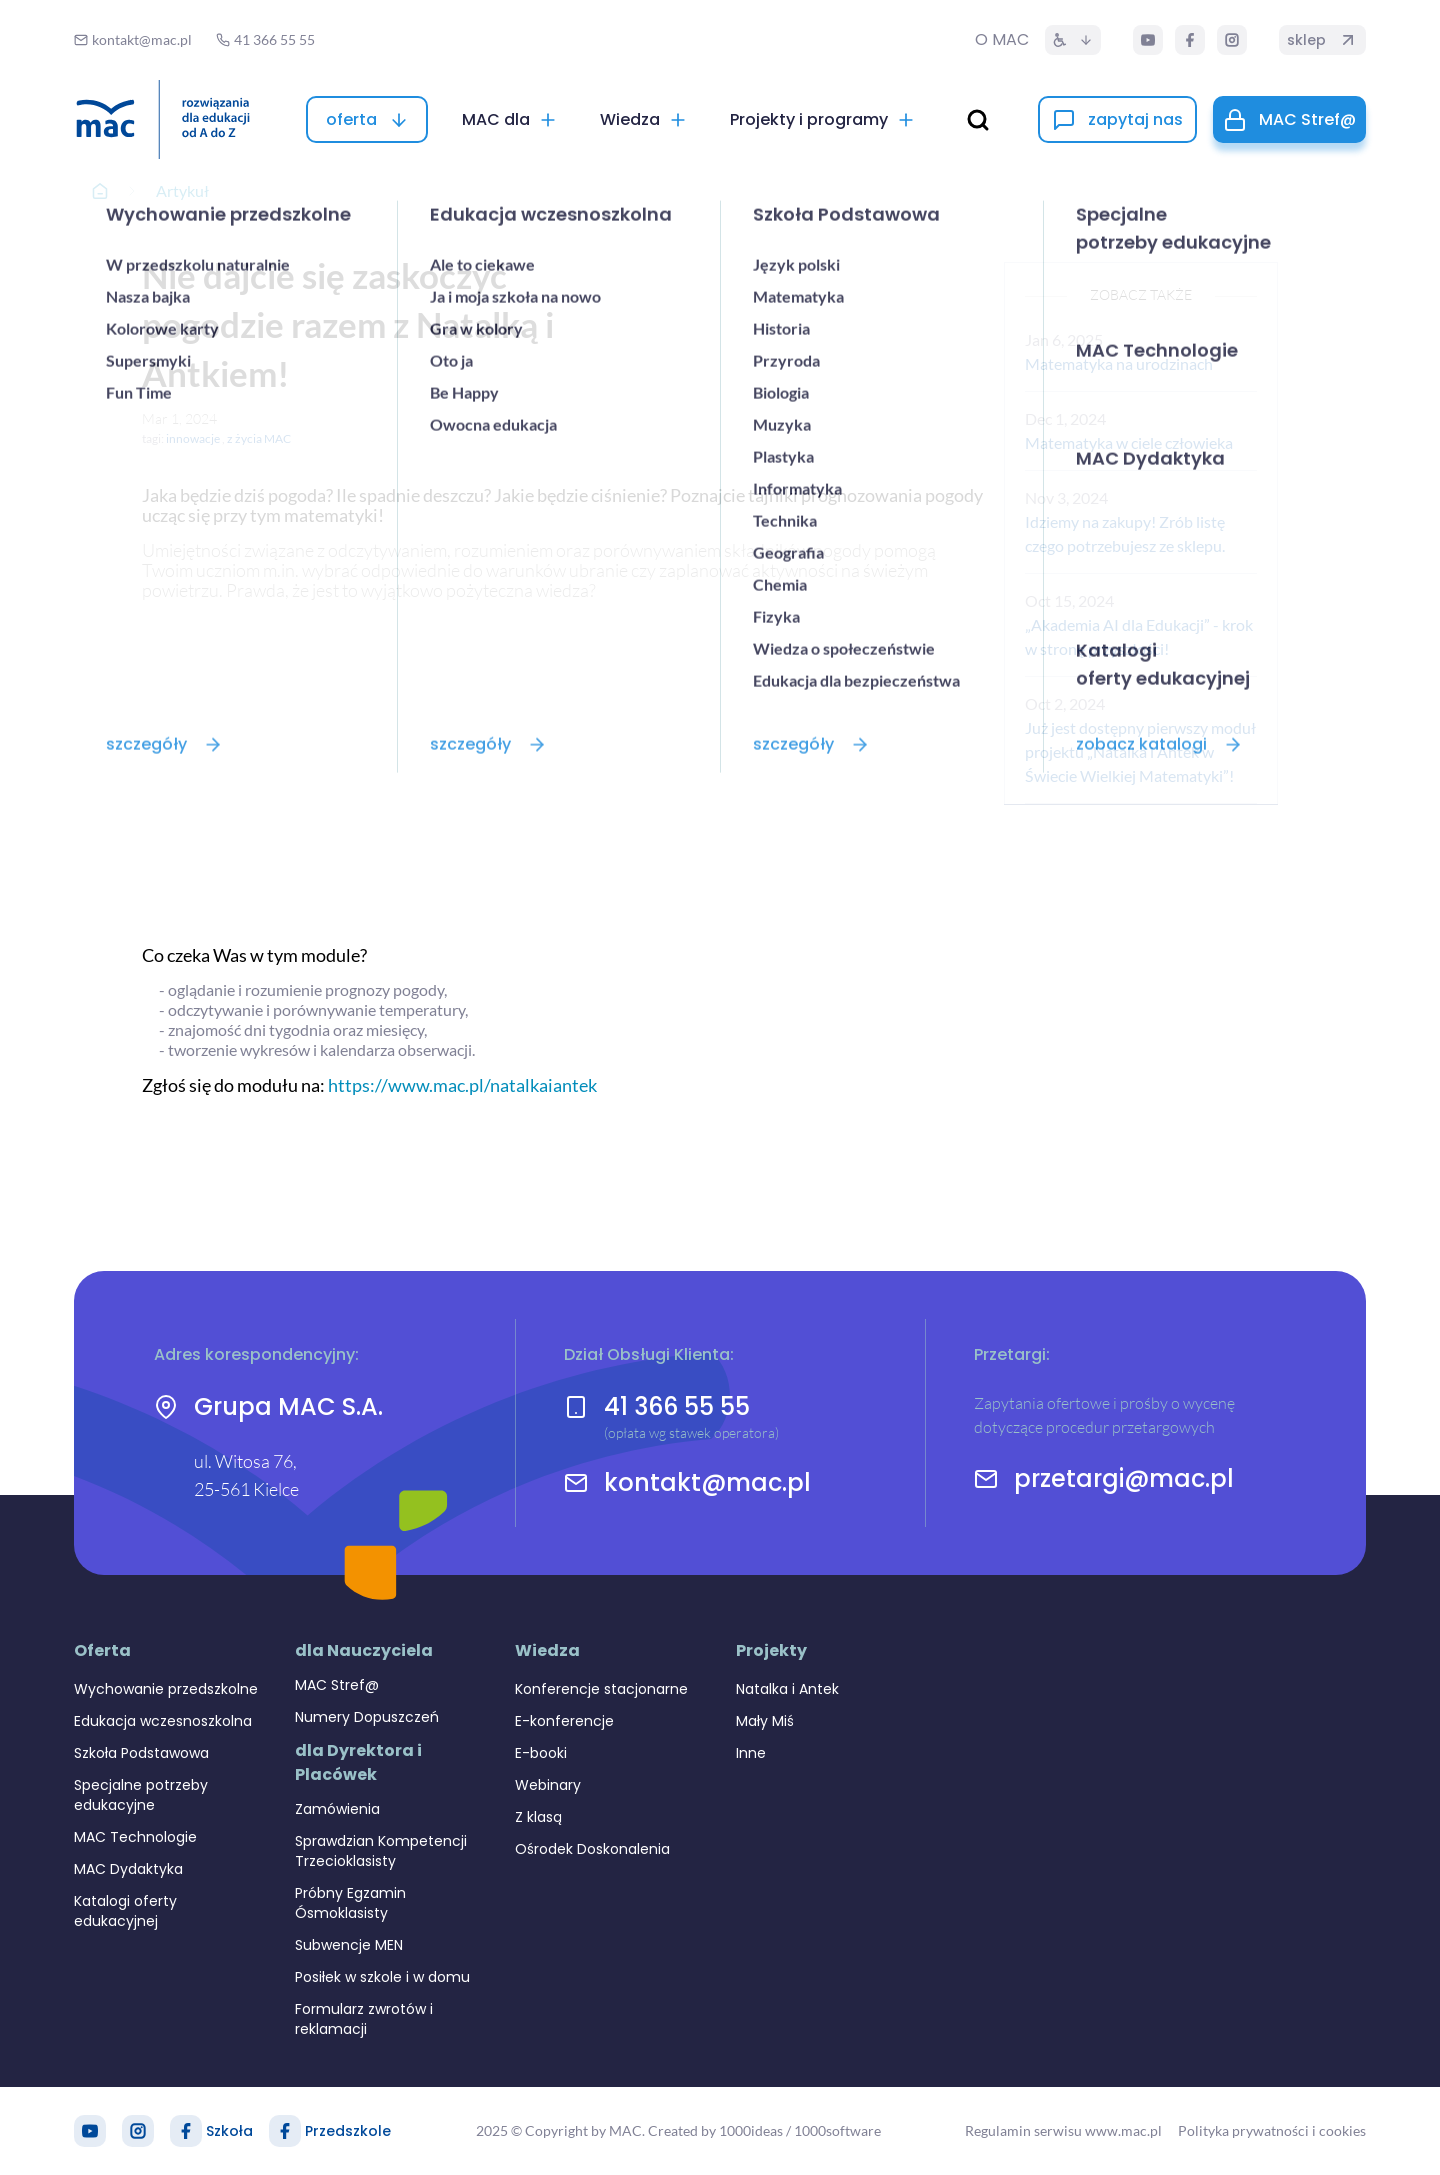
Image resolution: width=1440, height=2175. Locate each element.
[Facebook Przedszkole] (285, 2131)
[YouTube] (1148, 40)
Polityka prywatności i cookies (1272, 2130)
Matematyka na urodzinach (1119, 363)
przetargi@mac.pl (1124, 1479)
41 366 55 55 (677, 1406)
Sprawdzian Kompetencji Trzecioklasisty (381, 1851)
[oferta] (367, 119)
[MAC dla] (510, 119)
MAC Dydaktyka (128, 1869)
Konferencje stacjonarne (601, 1689)
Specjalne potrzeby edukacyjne (141, 1795)
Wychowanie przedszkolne (166, 1689)
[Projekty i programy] (823, 119)
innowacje (193, 438)
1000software (837, 2130)
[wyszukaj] (978, 120)
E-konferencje (564, 1721)
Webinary (548, 1785)
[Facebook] (1190, 40)
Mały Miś (765, 1721)
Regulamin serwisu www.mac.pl (1063, 2130)
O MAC (1002, 39)
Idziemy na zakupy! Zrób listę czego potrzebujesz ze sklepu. (1125, 533)
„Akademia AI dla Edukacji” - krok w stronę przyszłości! (1139, 636)
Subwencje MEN (349, 1945)
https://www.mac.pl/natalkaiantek (462, 1085)
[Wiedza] (644, 119)
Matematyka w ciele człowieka (1129, 442)
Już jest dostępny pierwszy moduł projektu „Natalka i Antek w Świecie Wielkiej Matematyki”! (1140, 751)
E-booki (541, 1753)
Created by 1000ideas (715, 2130)
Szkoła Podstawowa (141, 1753)
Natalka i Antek (787, 1689)
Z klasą (538, 1817)
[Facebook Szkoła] (186, 2131)
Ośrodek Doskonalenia (592, 1849)
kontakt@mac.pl (707, 1483)
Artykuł (182, 190)
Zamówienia (337, 1809)
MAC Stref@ (337, 1685)
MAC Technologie (135, 1837)
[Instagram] (1232, 40)
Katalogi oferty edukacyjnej (125, 1911)
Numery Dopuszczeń (367, 1717)
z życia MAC (259, 438)
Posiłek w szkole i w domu (382, 1977)
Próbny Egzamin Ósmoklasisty (350, 1903)
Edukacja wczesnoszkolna (163, 1721)
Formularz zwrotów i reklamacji (364, 2019)
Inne (751, 1753)
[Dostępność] (1073, 40)
